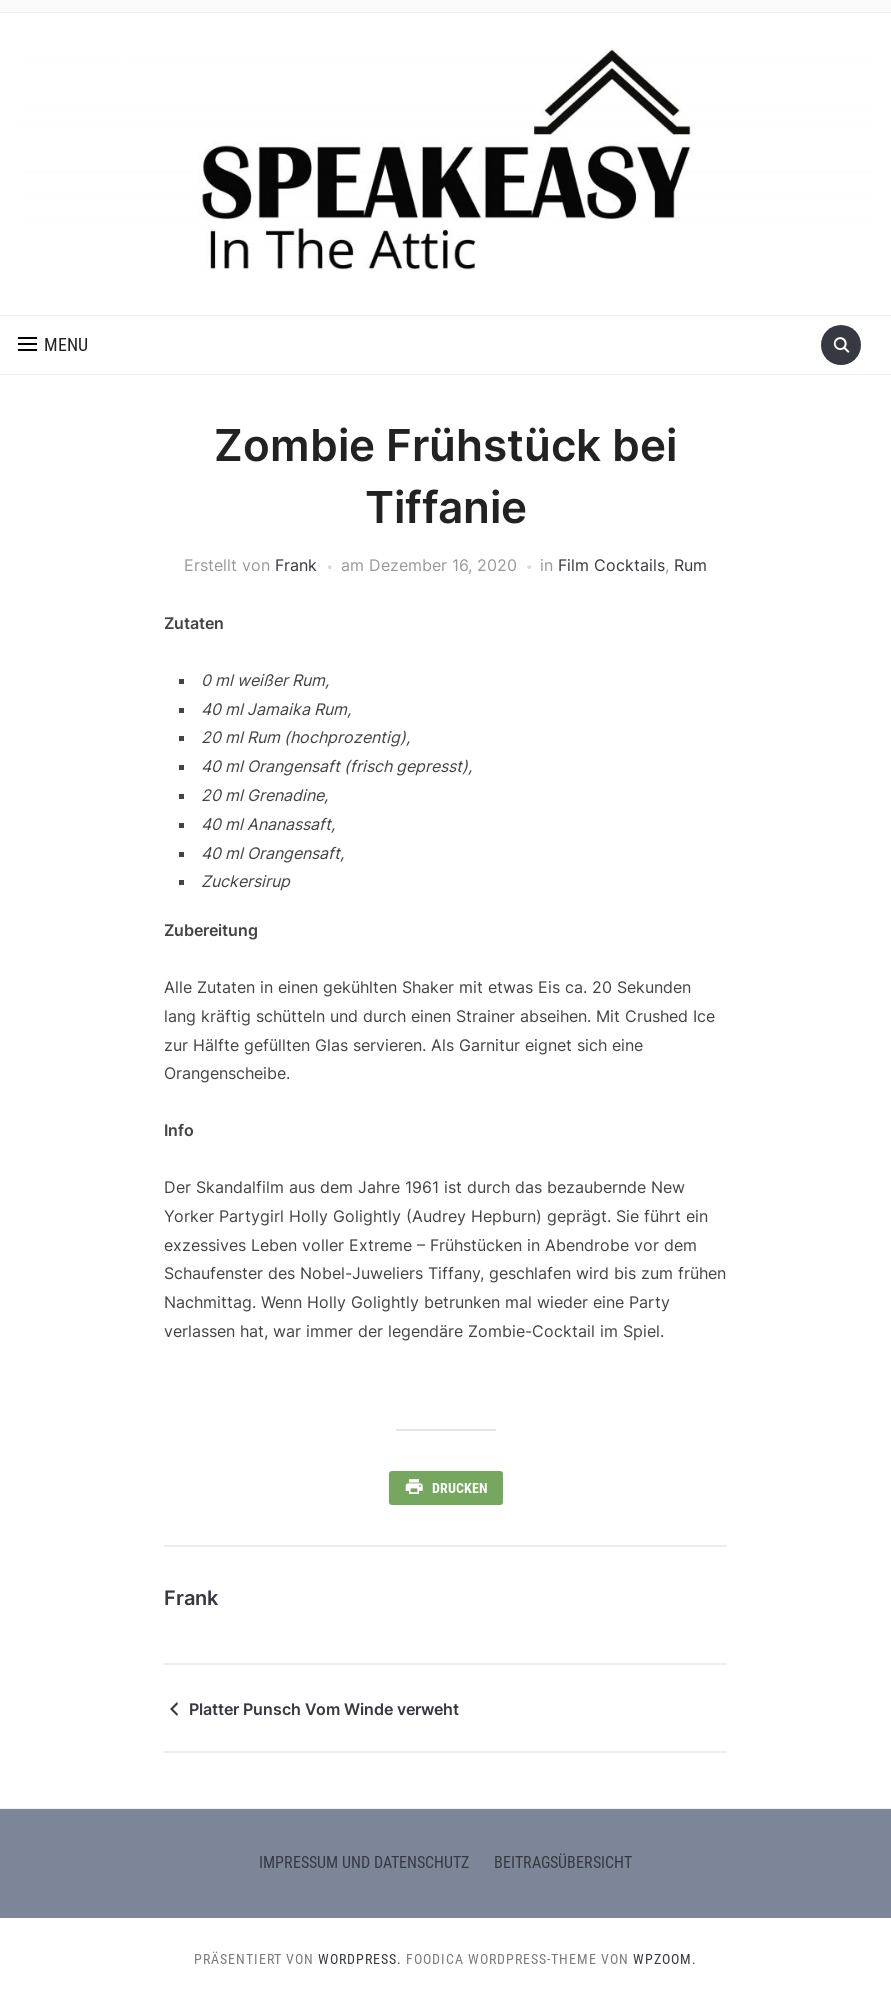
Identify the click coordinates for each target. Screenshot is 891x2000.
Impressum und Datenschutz (364, 1862)
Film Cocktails (611, 565)
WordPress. (360, 1959)
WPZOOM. (665, 1959)
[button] (53, 345)
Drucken (460, 1488)
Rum (690, 565)
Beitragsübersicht (563, 1862)
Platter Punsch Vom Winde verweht (324, 1709)
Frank (296, 565)
